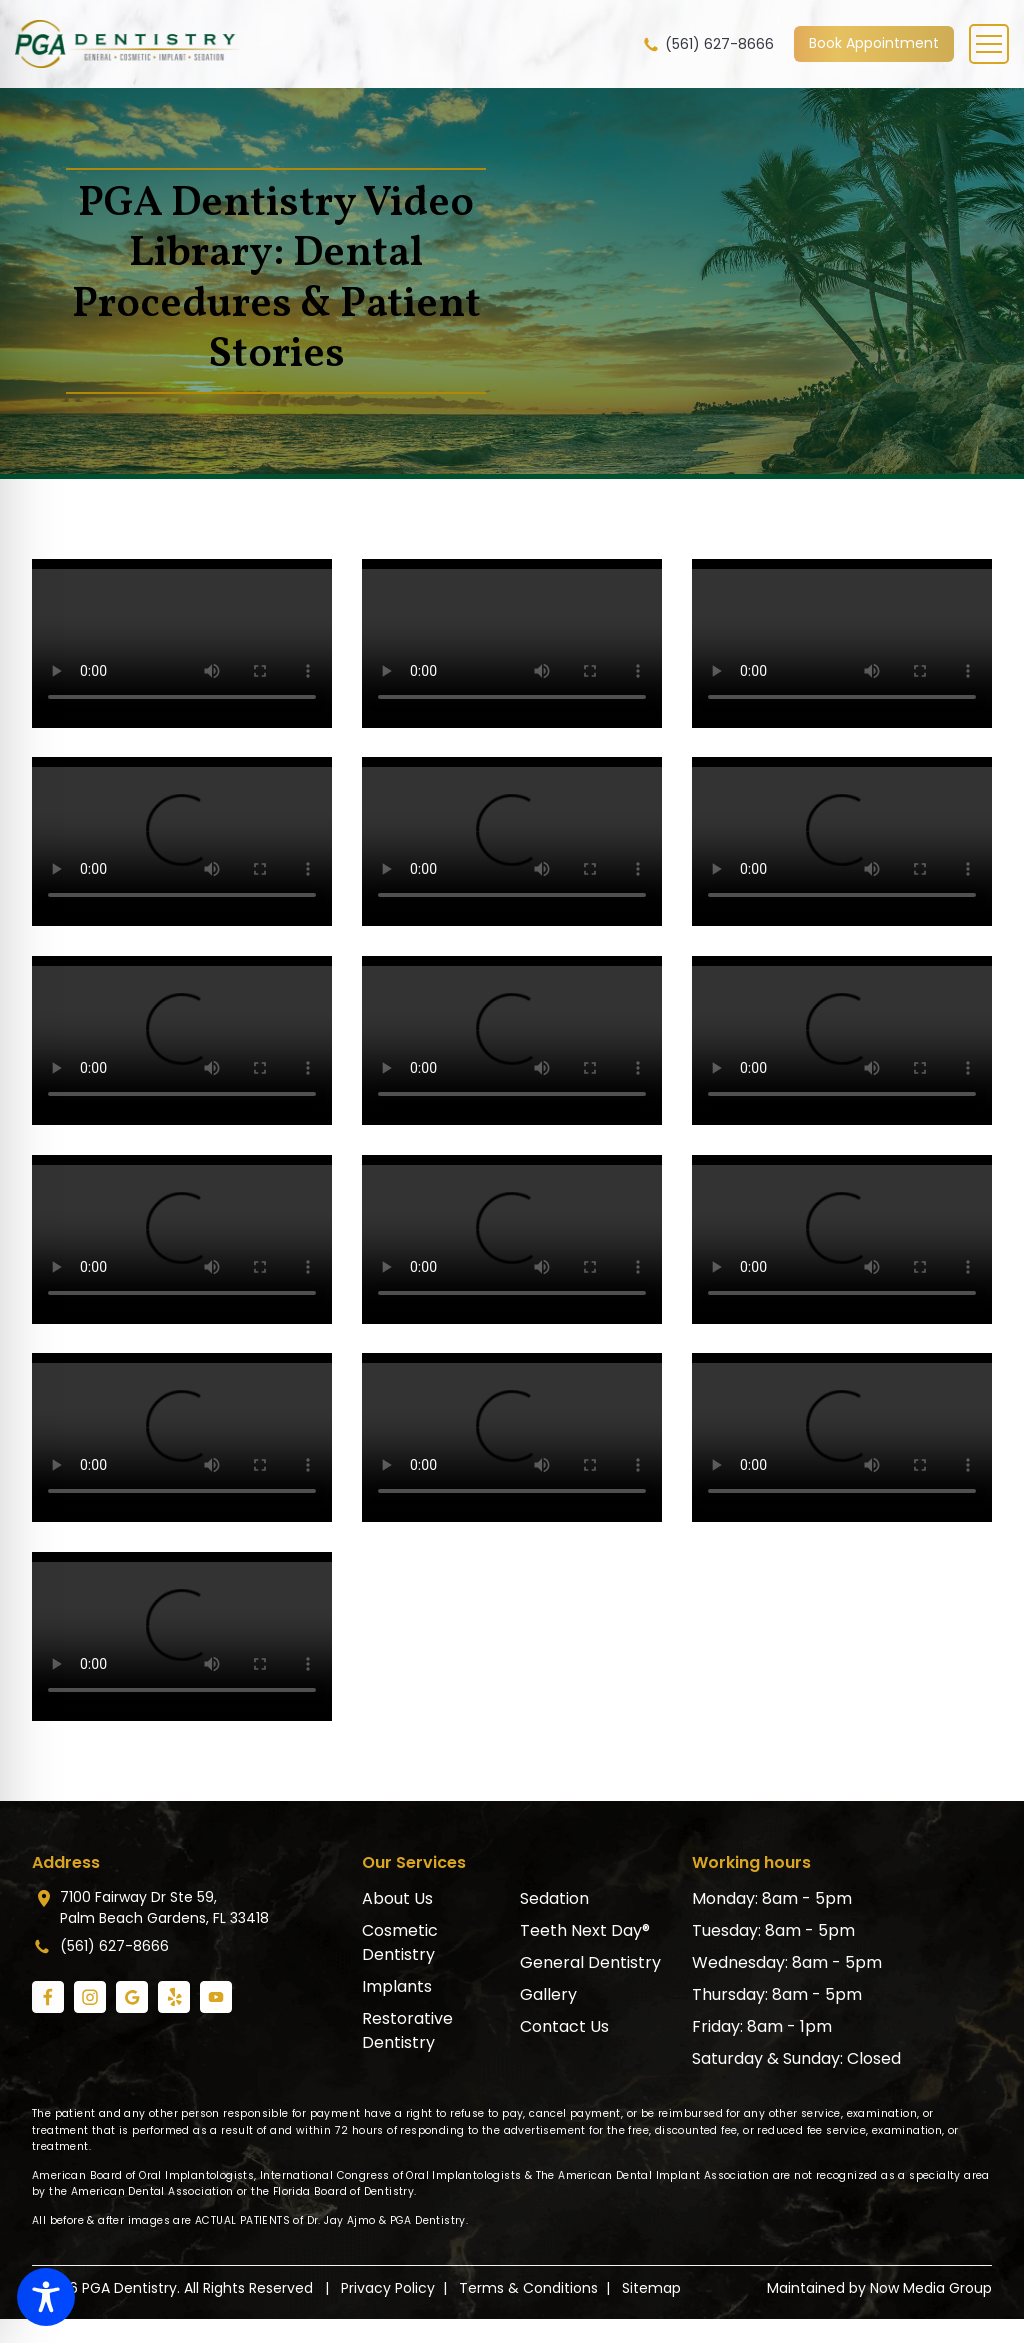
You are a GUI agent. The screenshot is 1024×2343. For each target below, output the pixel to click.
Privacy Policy (388, 2288)
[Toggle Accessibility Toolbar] (46, 2297)
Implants (397, 1986)
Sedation (554, 1898)
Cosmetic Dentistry (400, 1942)
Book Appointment (874, 43)
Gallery (548, 1994)
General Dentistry (590, 1962)
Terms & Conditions (528, 2288)
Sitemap (651, 2288)
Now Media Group (931, 2288)
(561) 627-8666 (707, 44)
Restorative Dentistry (407, 2030)
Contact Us (564, 2026)
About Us (397, 1898)
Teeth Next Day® (585, 1930)
